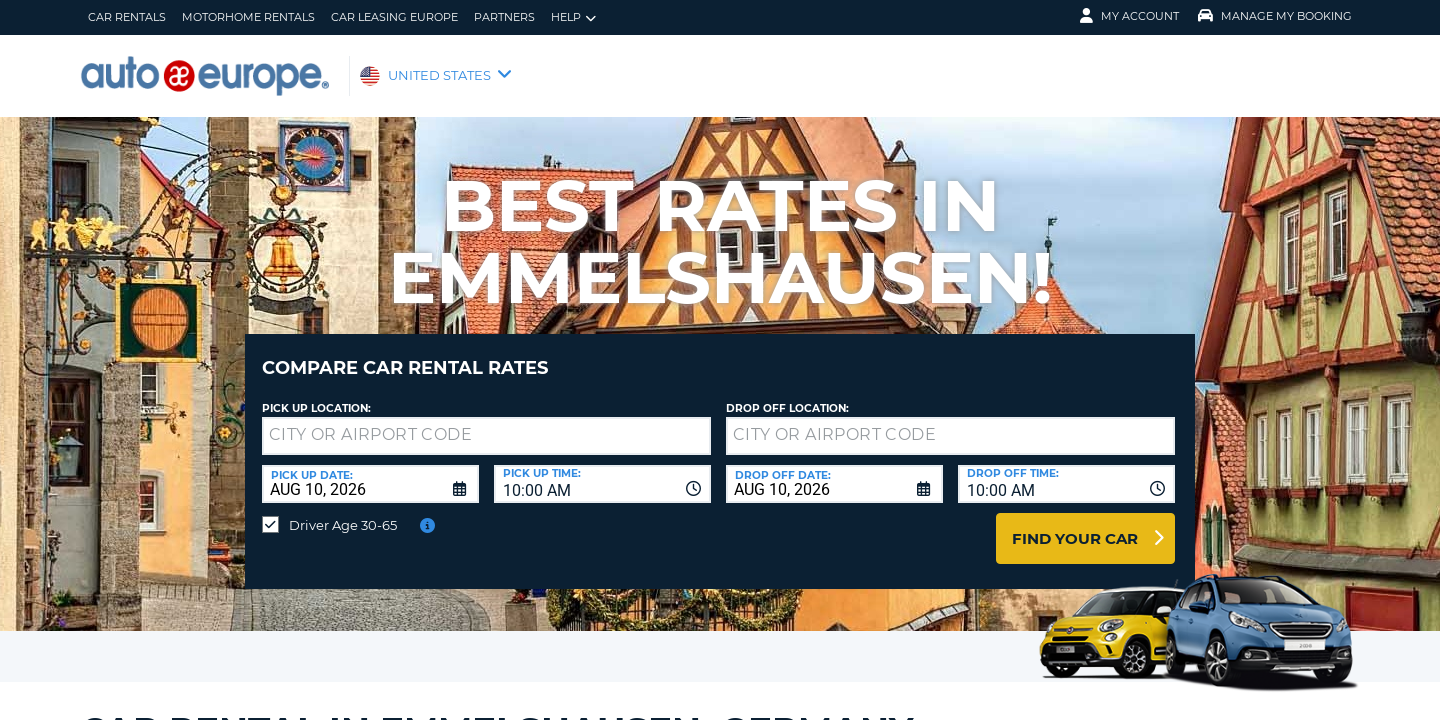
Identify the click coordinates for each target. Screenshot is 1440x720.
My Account (1129, 16)
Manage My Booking (1275, 16)
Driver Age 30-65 (343, 510)
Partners (504, 17)
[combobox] (602, 469)
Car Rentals (127, 17)
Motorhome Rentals (248, 17)
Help (573, 17)
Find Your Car (1075, 523)
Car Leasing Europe (394, 17)
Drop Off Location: (787, 393)
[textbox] (486, 421)
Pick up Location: (316, 393)
